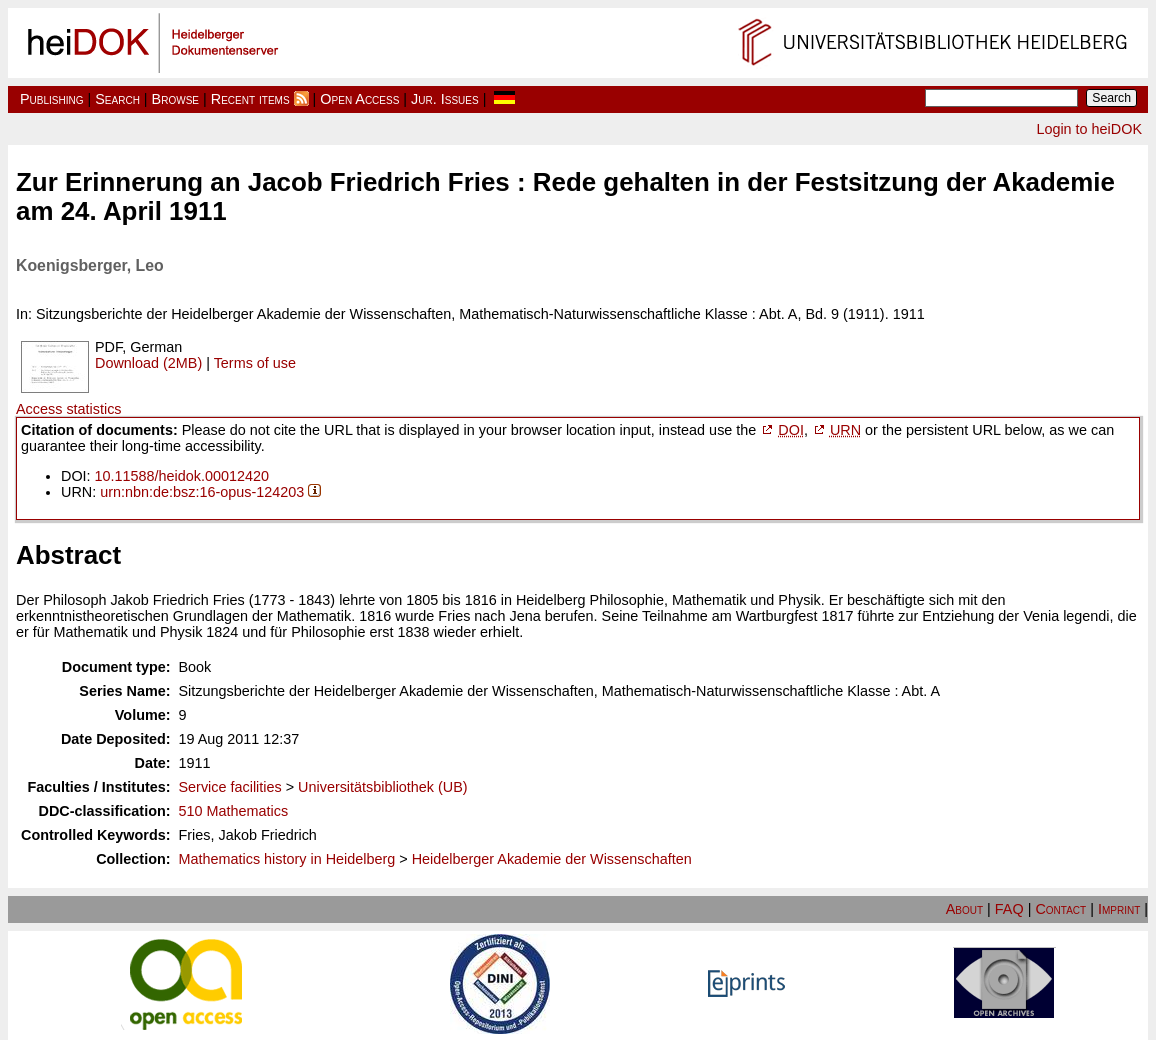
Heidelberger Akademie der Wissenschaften (552, 859)
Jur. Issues (445, 99)
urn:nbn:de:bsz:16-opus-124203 (202, 492)
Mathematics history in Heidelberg (287, 859)
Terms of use (255, 363)
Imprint (1119, 909)
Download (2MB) (148, 363)
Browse (175, 99)
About (964, 909)
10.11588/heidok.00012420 (182, 476)
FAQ (1009, 909)
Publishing (52, 99)
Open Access (359, 99)
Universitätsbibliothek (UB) (383, 787)
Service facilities (230, 787)
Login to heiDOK (1089, 129)
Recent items (250, 99)
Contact (1060, 909)
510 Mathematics (234, 811)
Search (117, 99)
